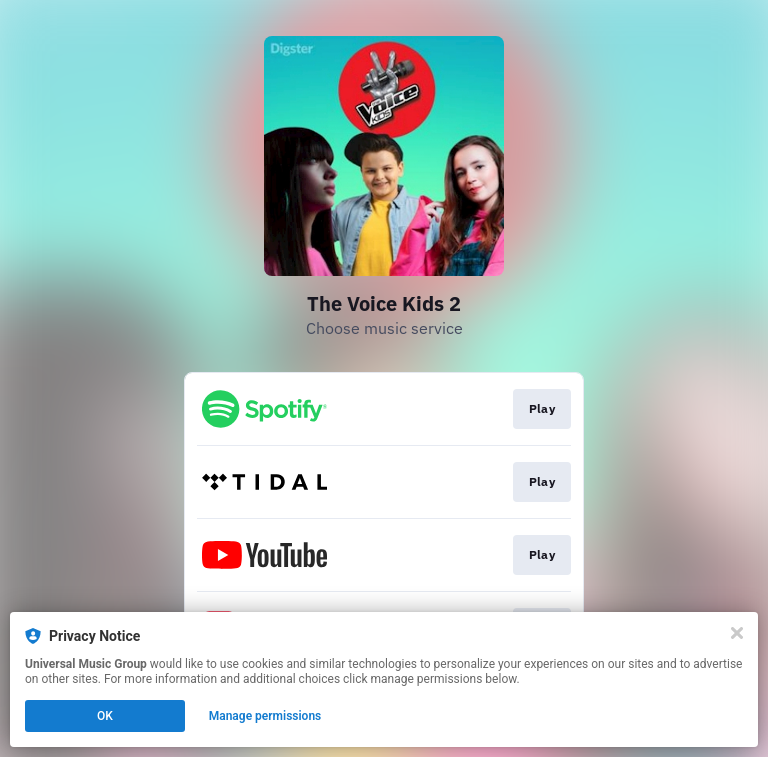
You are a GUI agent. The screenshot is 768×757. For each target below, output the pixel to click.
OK (105, 716)
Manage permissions (265, 716)
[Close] (737, 633)
